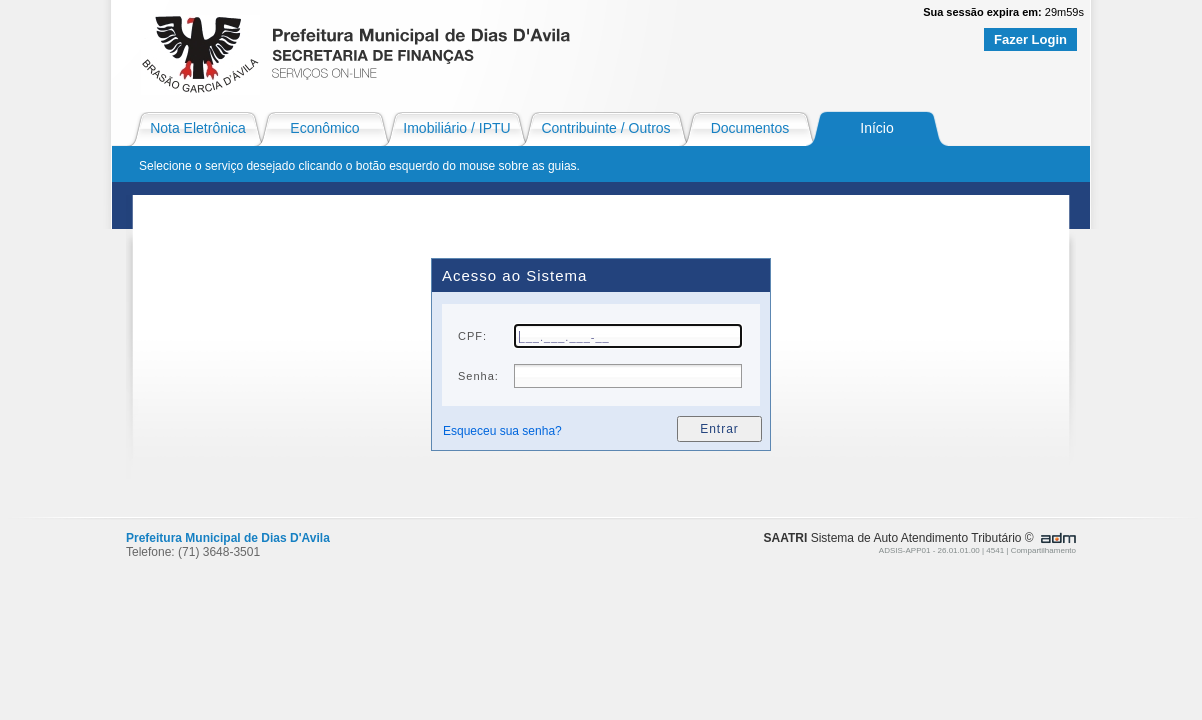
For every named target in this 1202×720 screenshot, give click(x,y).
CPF (470, 336)
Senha (476, 376)
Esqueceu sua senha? (502, 431)
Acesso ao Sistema (514, 275)
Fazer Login (1030, 39)
